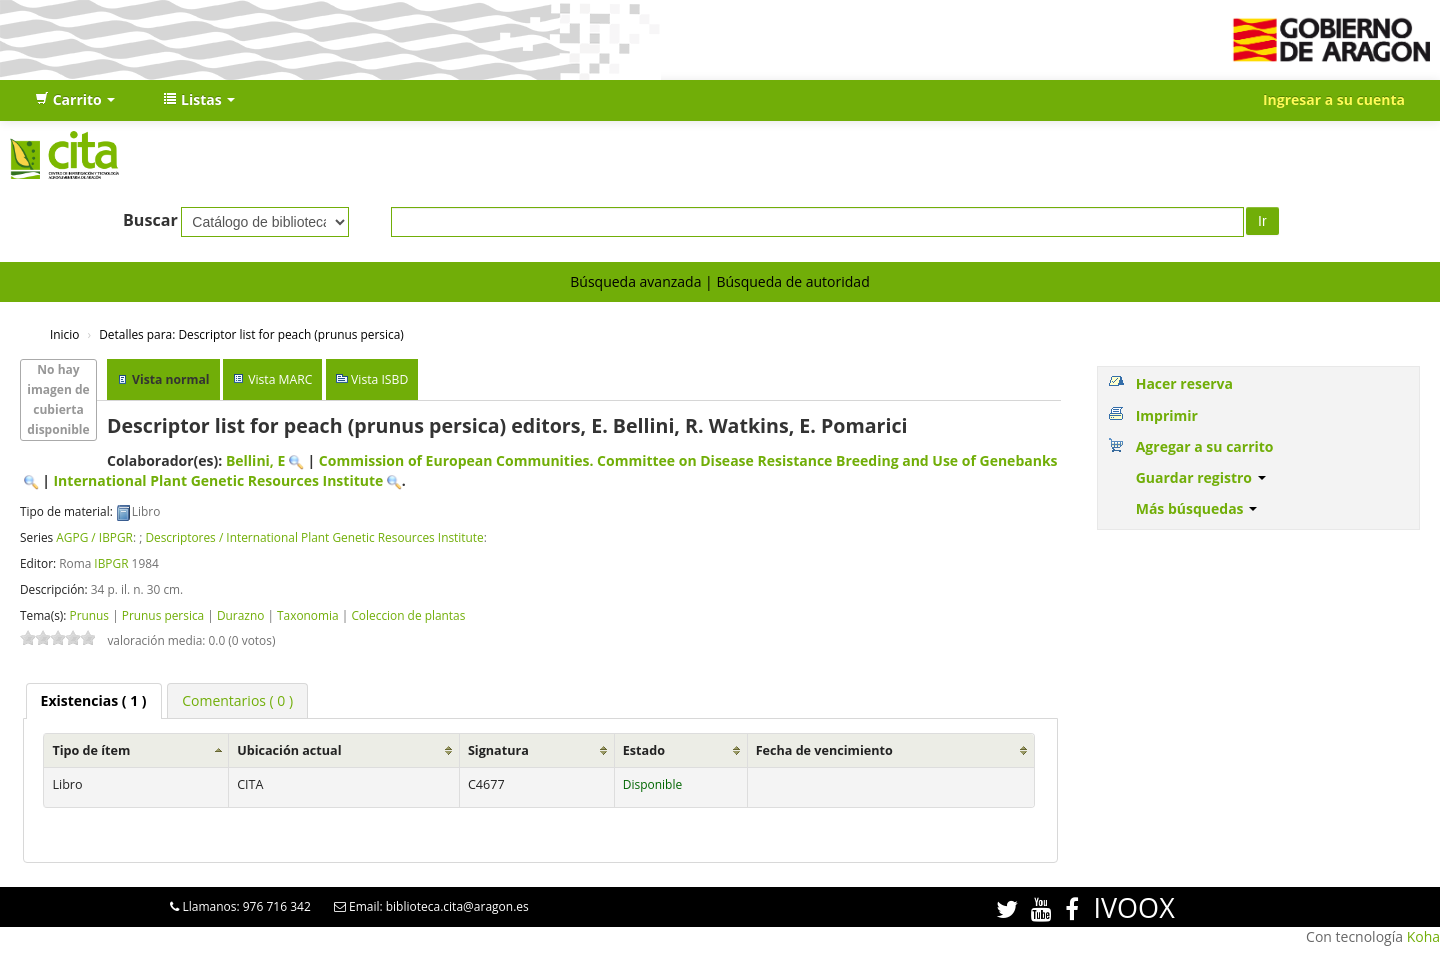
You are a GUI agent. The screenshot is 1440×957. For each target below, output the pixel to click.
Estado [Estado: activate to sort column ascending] (644, 750)
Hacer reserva (1184, 383)
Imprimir (1167, 415)
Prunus (89, 615)
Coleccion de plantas (408, 615)
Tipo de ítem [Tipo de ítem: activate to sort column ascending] (91, 750)
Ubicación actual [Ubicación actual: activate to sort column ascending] (289, 750)
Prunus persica (163, 615)
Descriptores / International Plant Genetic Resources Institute (314, 537)
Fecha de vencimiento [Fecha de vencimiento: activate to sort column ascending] (824, 750)
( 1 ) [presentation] (94, 700)
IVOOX (1133, 907)
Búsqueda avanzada (635, 281)
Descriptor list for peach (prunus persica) (251, 334)
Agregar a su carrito (1205, 446)
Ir (1262, 221)
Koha (1423, 936)
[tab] (94, 701)
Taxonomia (308, 615)
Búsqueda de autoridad (792, 281)
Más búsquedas (1197, 508)
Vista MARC (280, 379)
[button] (75, 100)
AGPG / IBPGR (94, 537)
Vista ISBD (379, 379)
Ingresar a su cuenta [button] (1334, 99)
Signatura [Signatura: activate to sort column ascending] (498, 750)
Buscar (150, 220)
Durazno (240, 615)
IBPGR (111, 563)
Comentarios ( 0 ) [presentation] (237, 700)
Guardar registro (1201, 477)
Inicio (64, 334)
